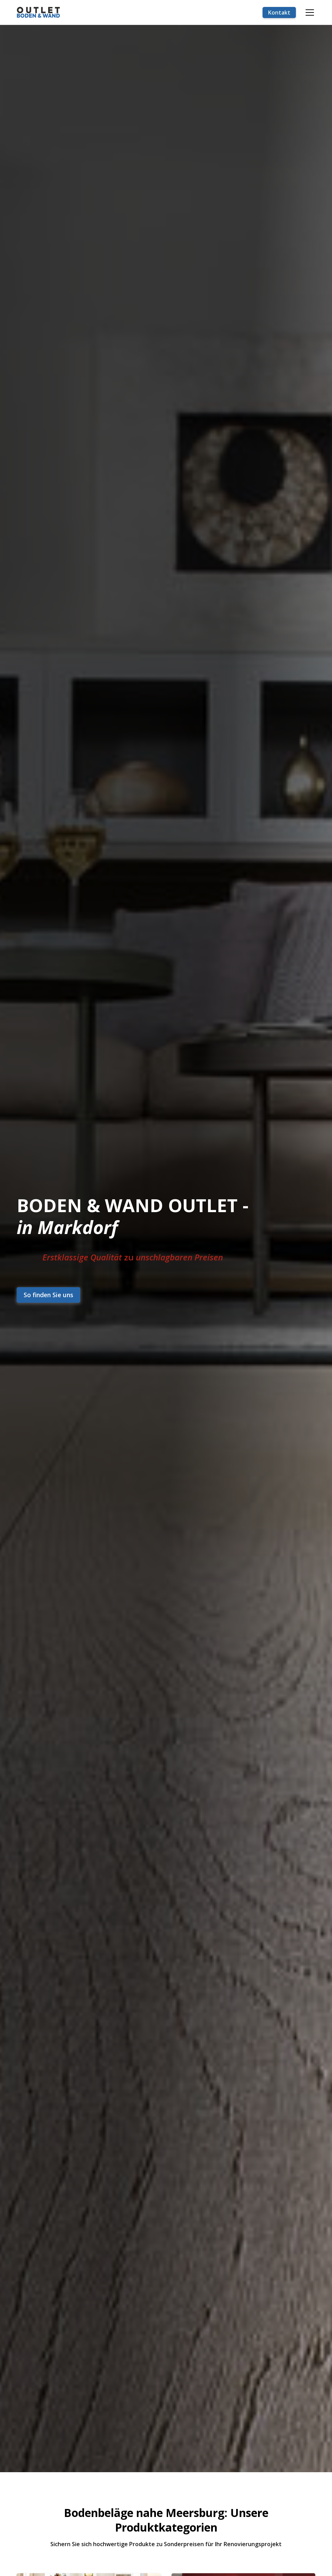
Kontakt (279, 12)
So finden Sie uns (48, 1295)
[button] (308, 12)
